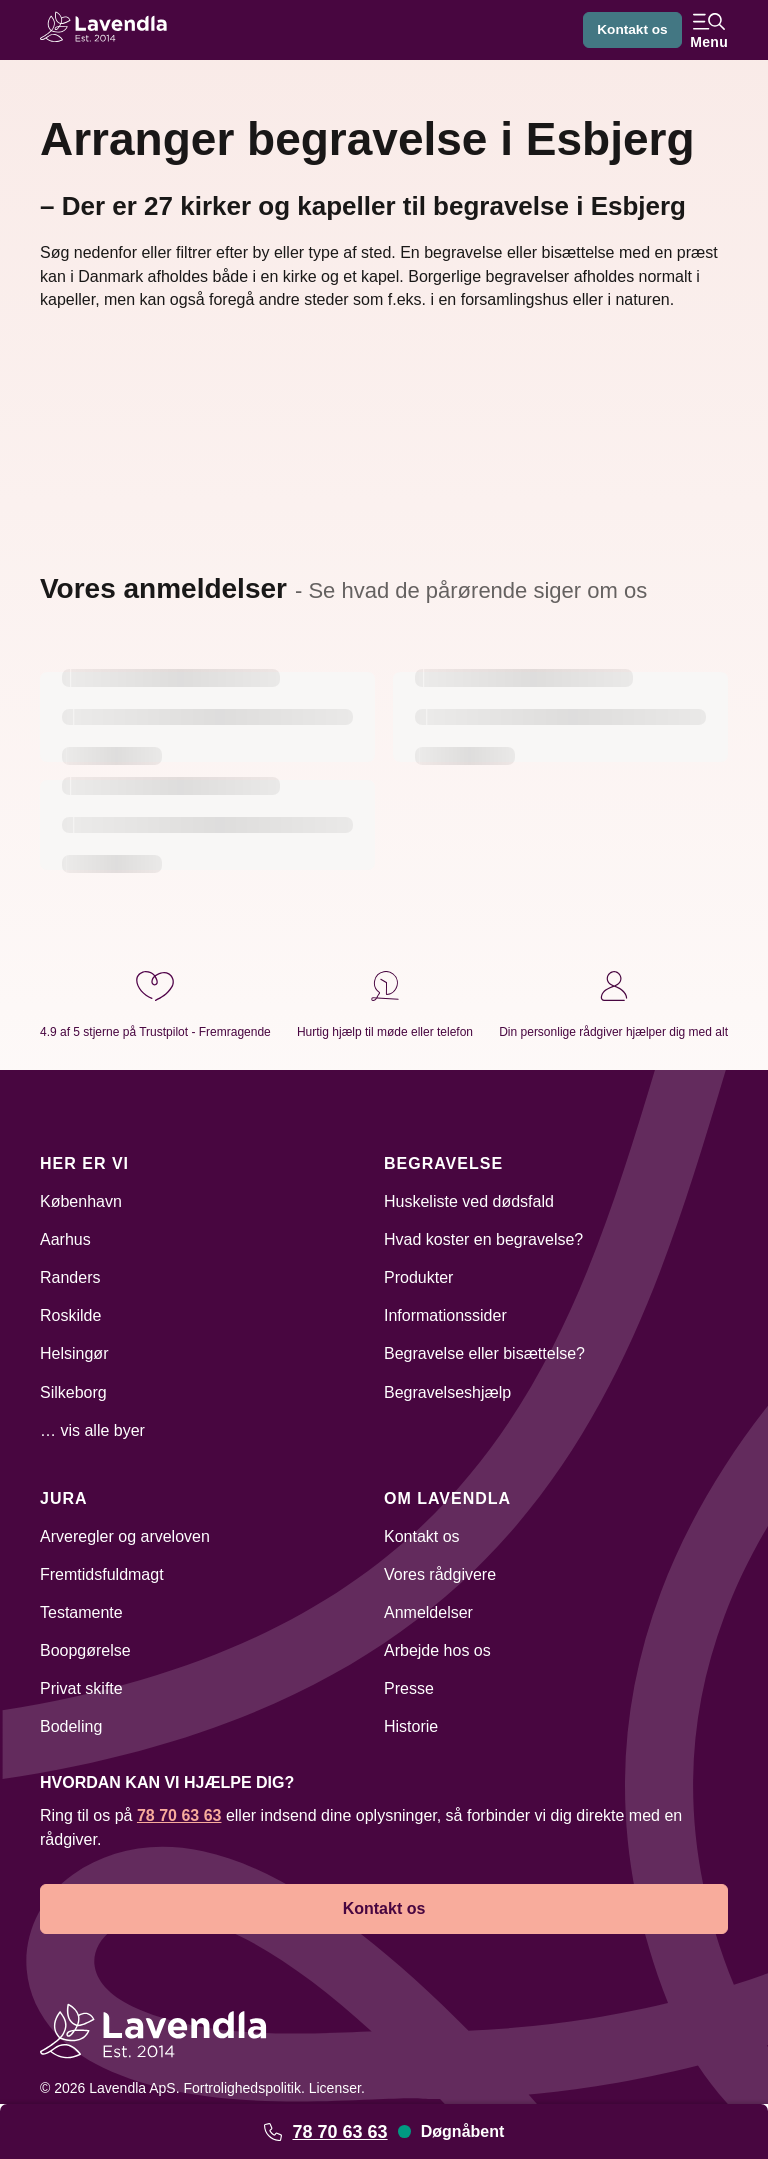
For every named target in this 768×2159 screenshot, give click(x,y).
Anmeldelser (428, 1612)
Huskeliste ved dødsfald (469, 1201)
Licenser (335, 2088)
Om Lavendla (447, 1498)
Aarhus (65, 1239)
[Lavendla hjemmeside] (110, 29)
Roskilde (70, 1315)
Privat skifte (81, 1688)
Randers (70, 1277)
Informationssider (445, 1315)
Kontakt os (631, 30)
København (81, 1201)
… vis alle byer (92, 1430)
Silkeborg (73, 1392)
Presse (409, 1688)
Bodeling (71, 1726)
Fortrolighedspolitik (242, 2088)
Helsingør (74, 1353)
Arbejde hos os (437, 1650)
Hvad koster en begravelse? (483, 1239)
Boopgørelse (85, 1650)
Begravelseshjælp (447, 1392)
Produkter (418, 1277)
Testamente (81, 1612)
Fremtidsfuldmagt (102, 1574)
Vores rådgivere (440, 1574)
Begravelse (443, 1163)
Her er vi (84, 1163)
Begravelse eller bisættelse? (484, 1353)
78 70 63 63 (339, 2132)
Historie (411, 1726)
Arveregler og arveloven (125, 1536)
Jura (64, 1498)
